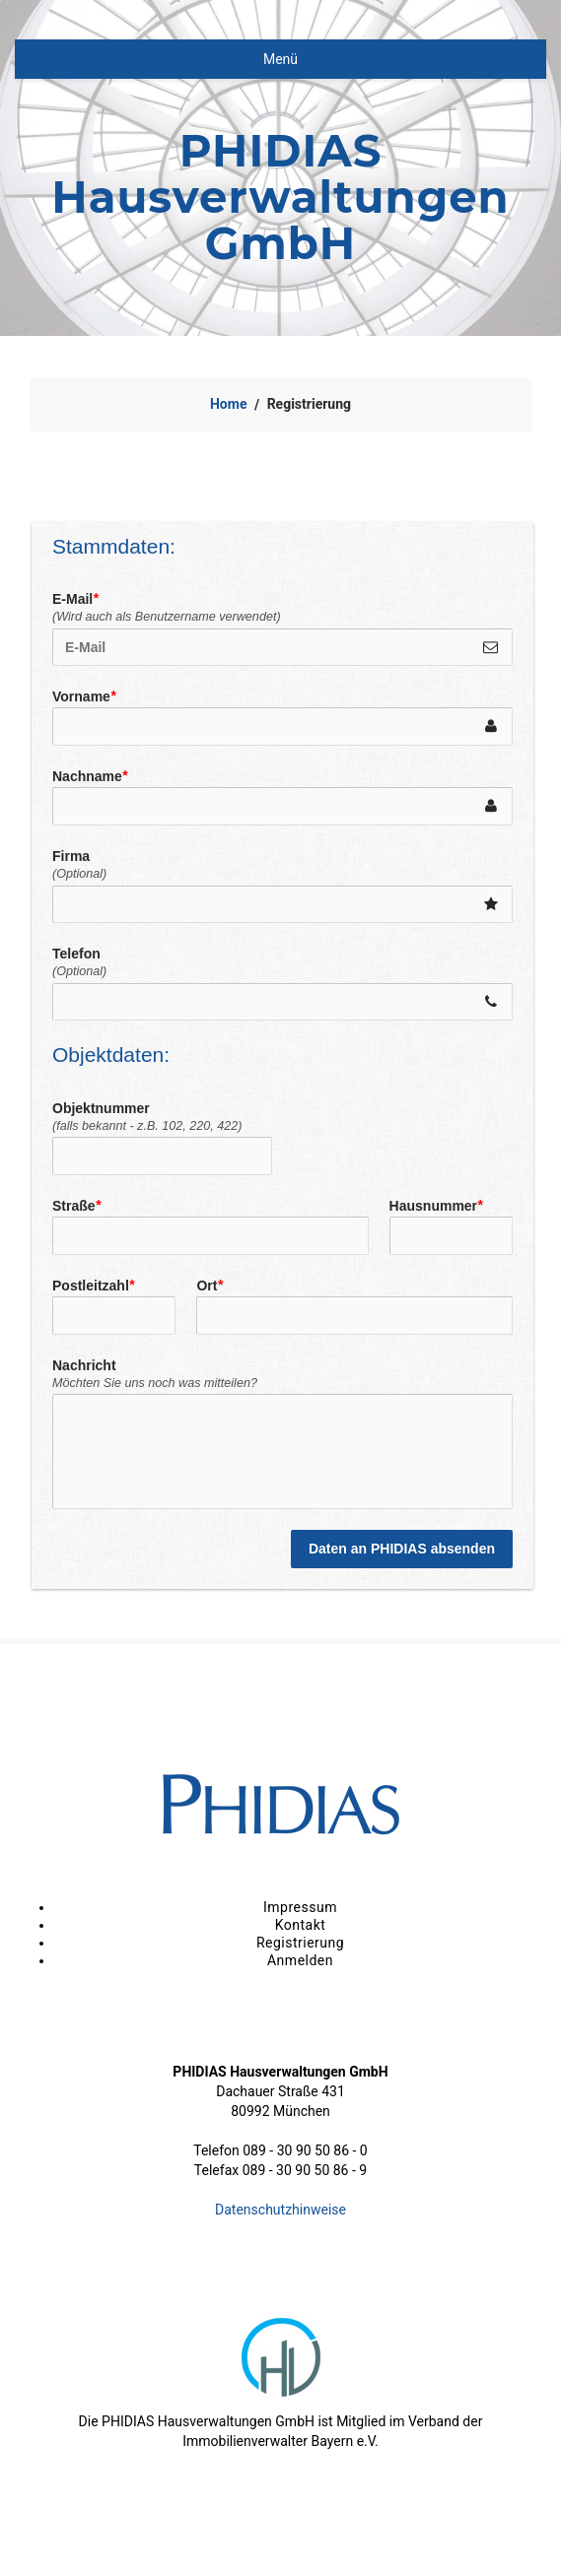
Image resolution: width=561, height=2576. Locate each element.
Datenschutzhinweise (280, 2209)
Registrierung (300, 1942)
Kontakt (300, 1925)
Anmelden (300, 1960)
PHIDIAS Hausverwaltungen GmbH (280, 196)
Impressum (300, 1907)
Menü (280, 59)
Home (228, 404)
